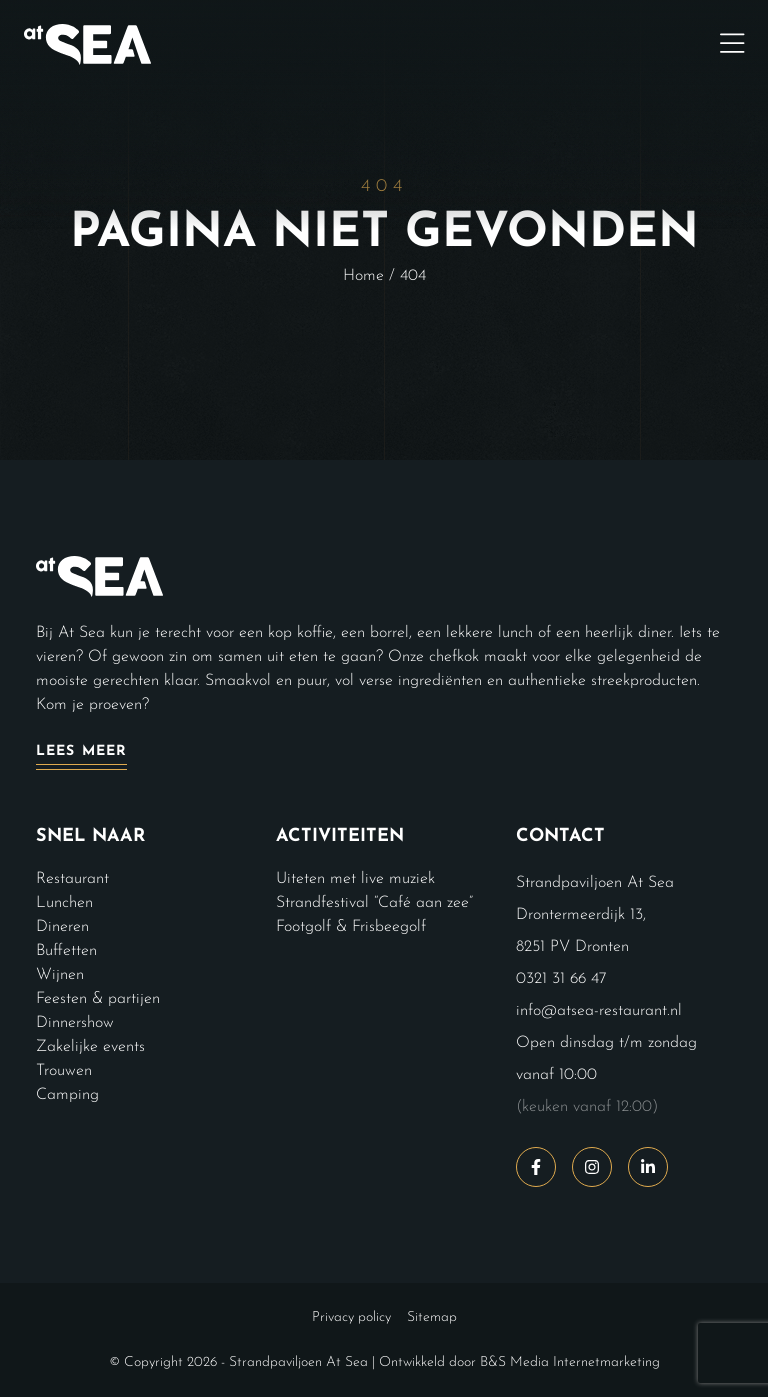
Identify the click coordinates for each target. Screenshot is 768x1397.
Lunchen (64, 903)
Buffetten (66, 951)
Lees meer (81, 751)
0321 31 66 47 (561, 979)
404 (413, 276)
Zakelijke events (90, 1047)
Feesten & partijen (98, 999)
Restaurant (72, 879)
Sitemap (432, 1317)
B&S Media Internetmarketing (570, 1362)
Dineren (62, 927)
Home (363, 276)
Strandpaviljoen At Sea (298, 1362)
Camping (67, 1095)
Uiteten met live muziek (355, 879)
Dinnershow (75, 1023)
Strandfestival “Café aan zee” (374, 903)
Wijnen (60, 975)
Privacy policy (351, 1317)
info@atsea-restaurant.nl (599, 1011)
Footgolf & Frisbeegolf (351, 927)
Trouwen (64, 1071)
